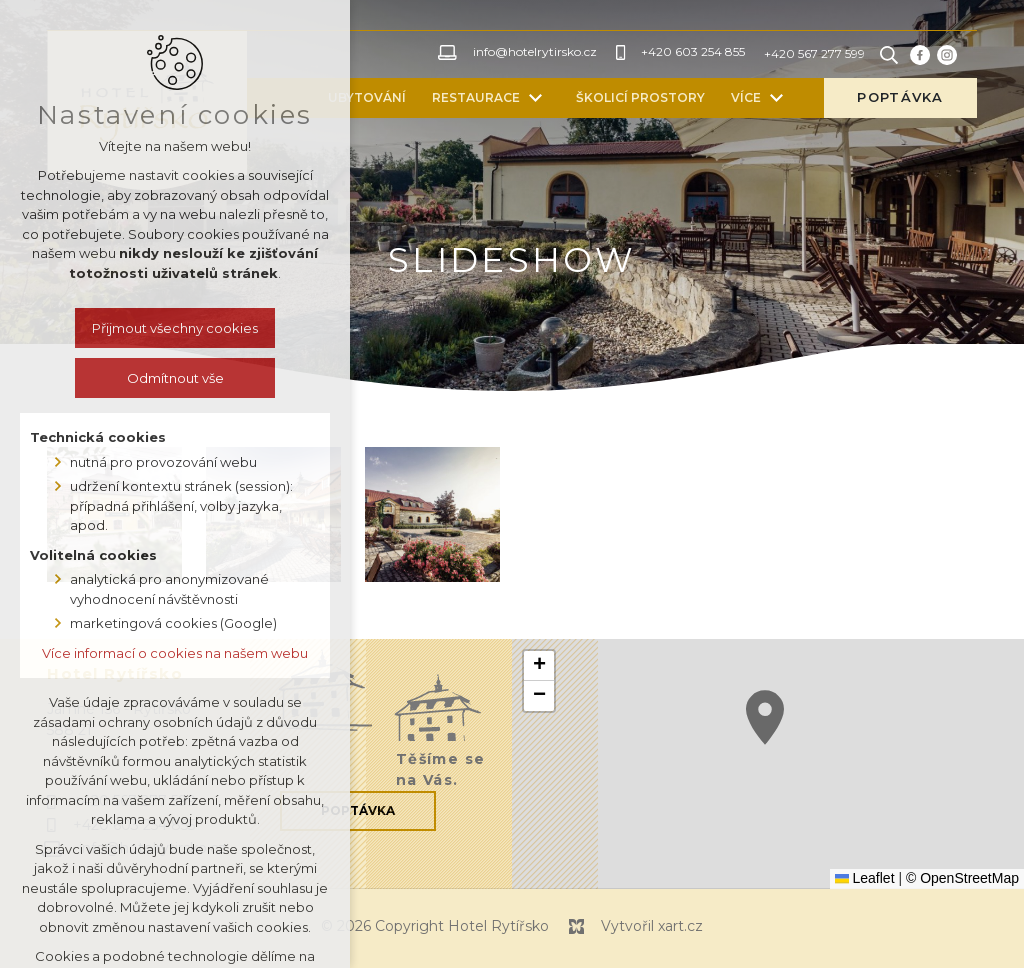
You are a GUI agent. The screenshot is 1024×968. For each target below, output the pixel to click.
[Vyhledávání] (889, 54)
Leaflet (865, 878)
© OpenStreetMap (962, 878)
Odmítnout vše (175, 378)
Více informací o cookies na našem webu (175, 653)
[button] (765, 717)
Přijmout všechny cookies (175, 328)
